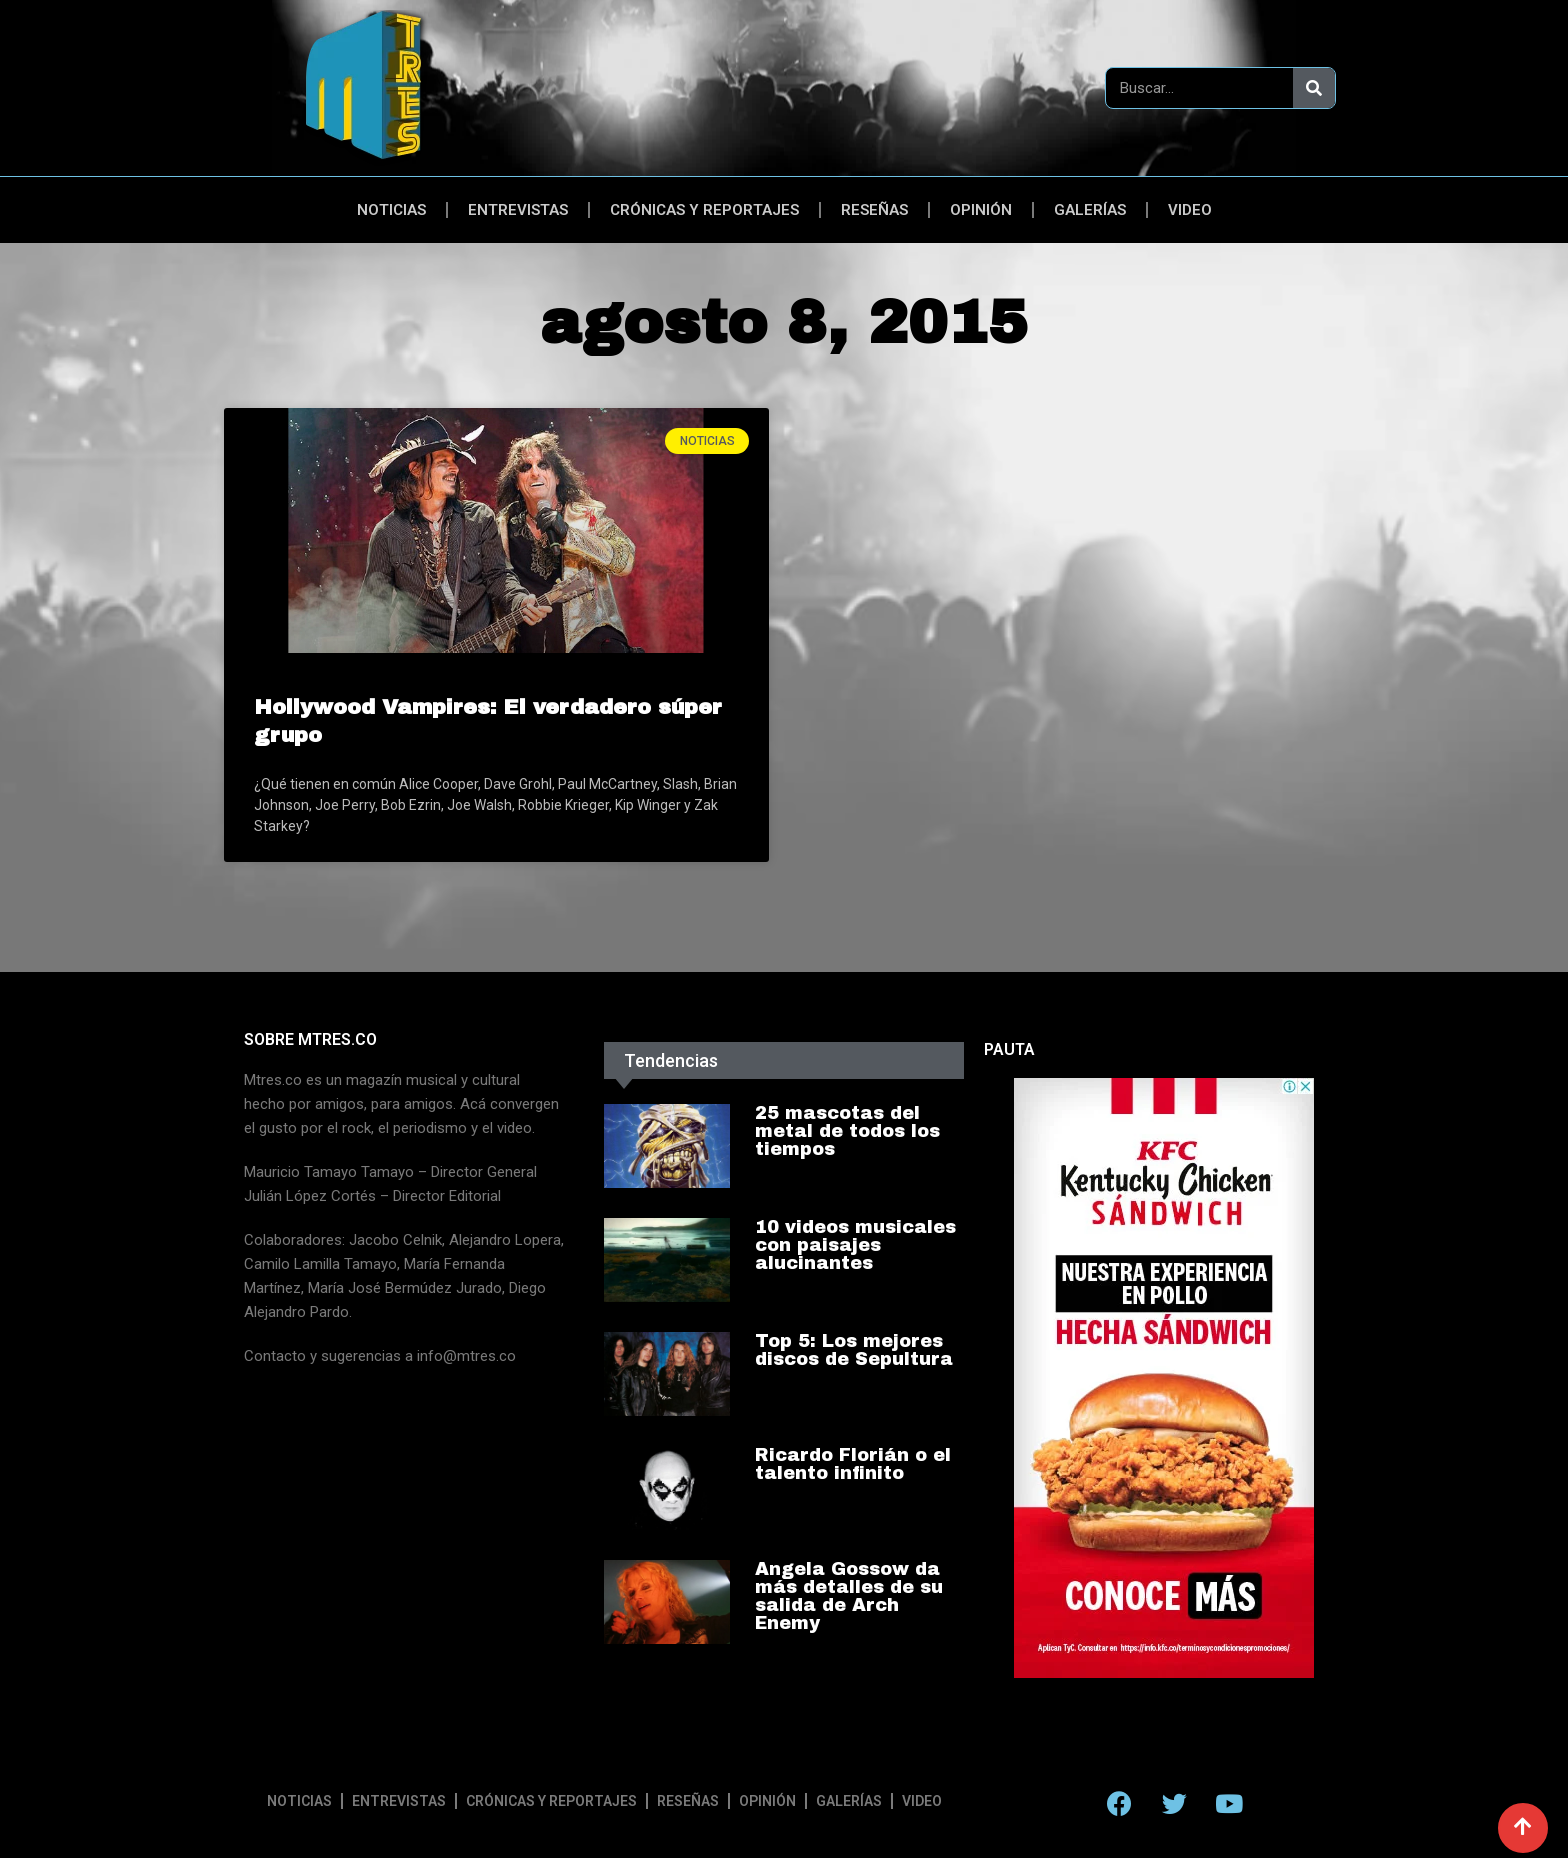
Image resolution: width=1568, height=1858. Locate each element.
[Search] (1314, 88)
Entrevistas (518, 210)
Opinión (981, 210)
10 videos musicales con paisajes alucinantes (855, 1245)
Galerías (1090, 210)
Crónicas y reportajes (704, 210)
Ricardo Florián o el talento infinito (853, 1464)
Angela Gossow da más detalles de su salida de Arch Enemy (849, 1596)
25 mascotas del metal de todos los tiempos (847, 1131)
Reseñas (874, 210)
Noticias (391, 210)
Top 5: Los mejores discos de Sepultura (854, 1350)
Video (1190, 210)
